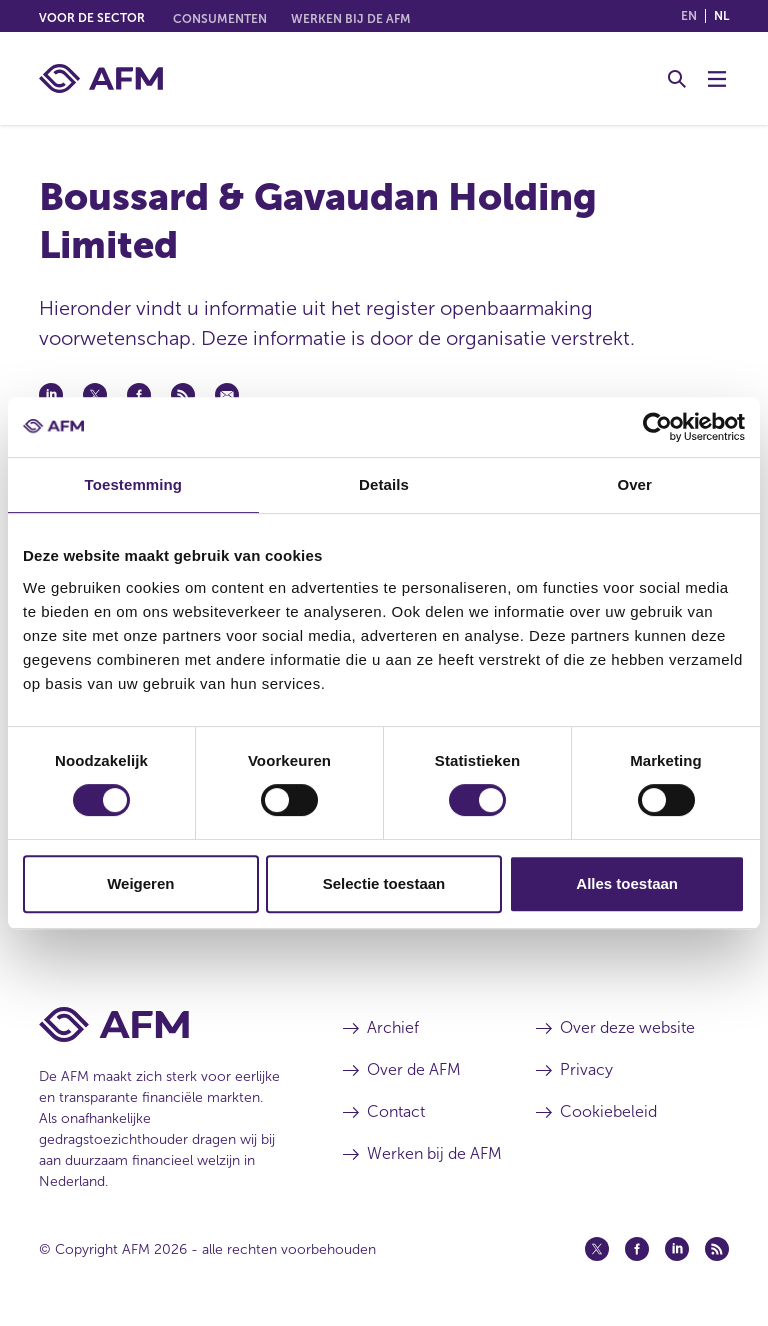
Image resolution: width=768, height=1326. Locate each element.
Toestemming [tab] (134, 484)
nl (721, 16)
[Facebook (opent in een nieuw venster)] (637, 1249)
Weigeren (140, 883)
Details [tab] (384, 484)
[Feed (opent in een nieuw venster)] (717, 1249)
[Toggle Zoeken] (677, 79)
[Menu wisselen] (717, 79)
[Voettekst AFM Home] (161, 1024)
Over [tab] (634, 484)
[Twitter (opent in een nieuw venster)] (597, 1249)
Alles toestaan (627, 883)
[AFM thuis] (101, 78)
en (689, 16)
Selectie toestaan (384, 883)
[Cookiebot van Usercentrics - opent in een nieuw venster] (657, 427)
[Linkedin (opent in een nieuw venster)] (677, 1249)
